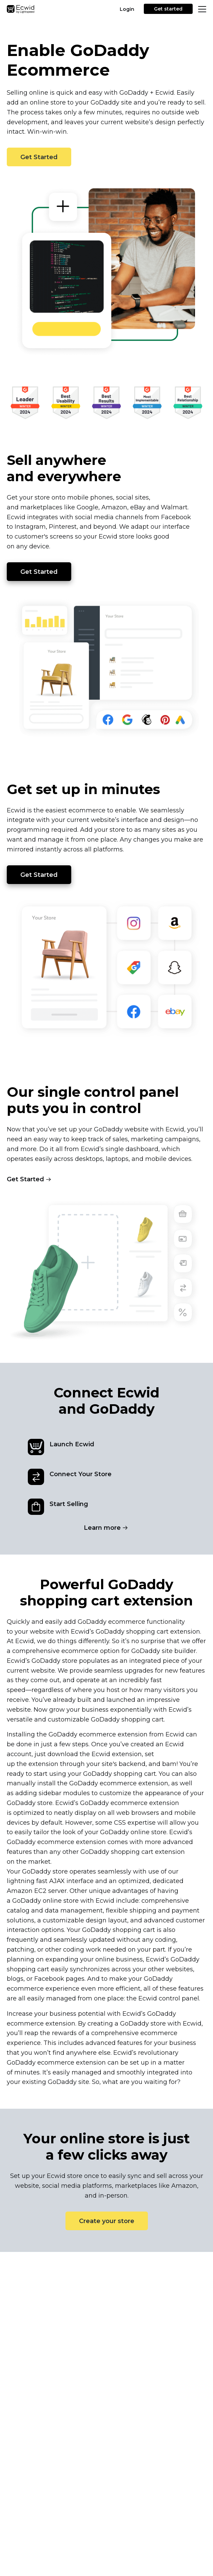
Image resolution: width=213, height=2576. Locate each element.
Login (127, 9)
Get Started (39, 157)
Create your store (106, 2221)
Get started (168, 9)
